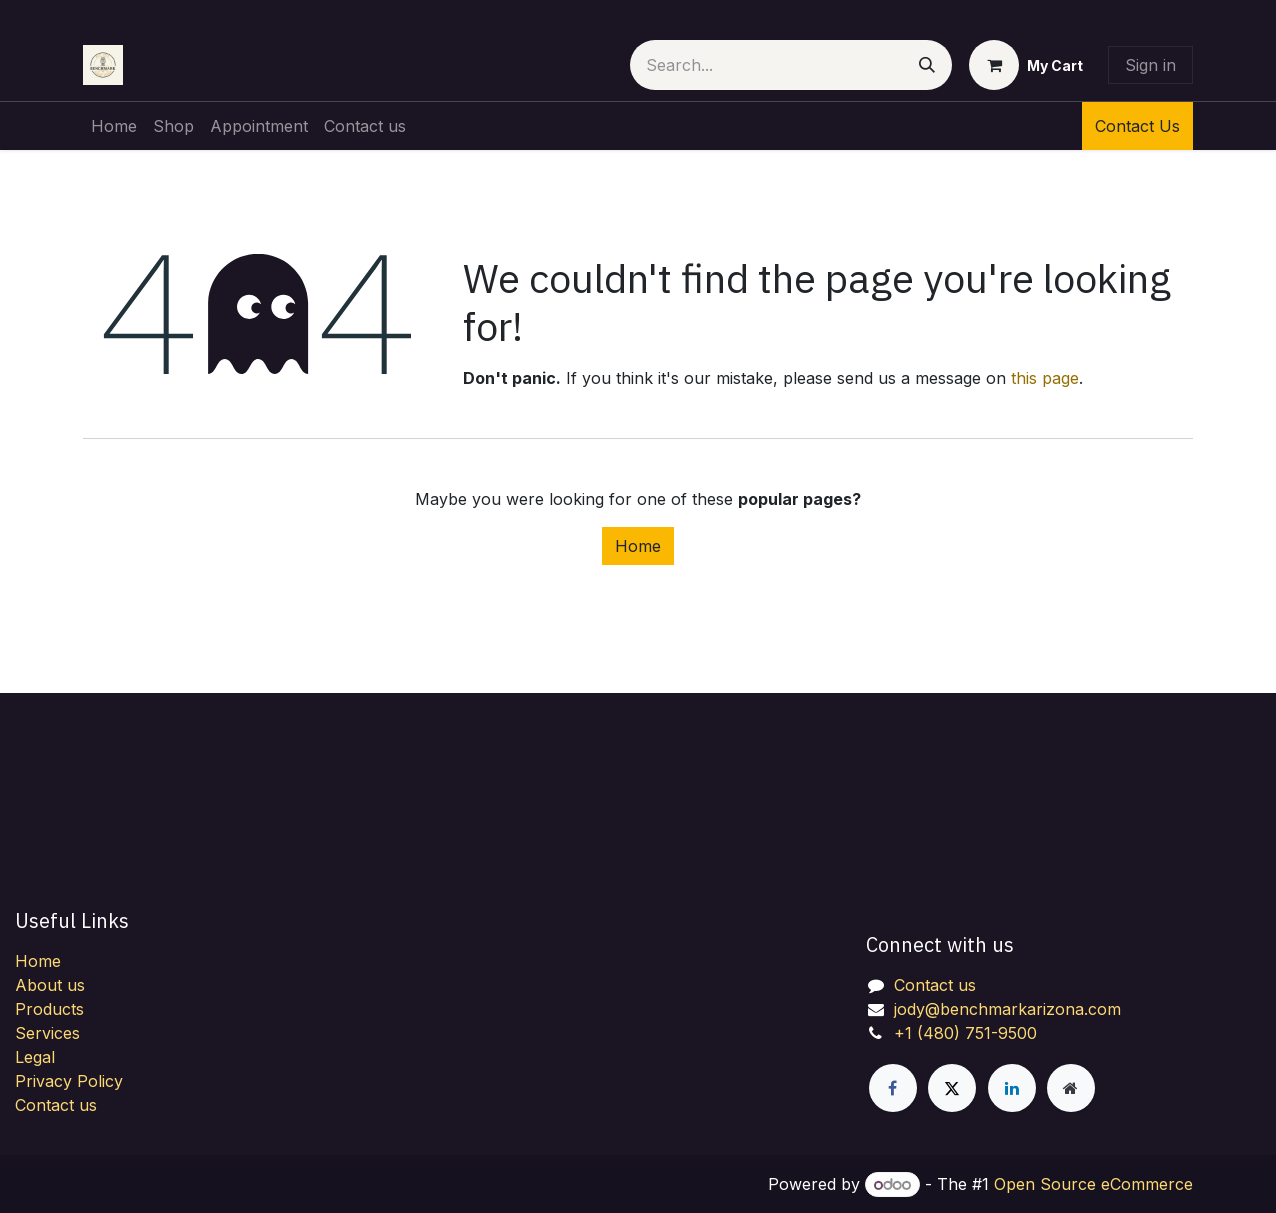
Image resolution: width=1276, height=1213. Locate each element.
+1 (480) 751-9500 (965, 1033)
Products (49, 1009)
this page (1045, 378)
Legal (35, 1057)
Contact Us (1137, 126)
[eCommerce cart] (1026, 65)
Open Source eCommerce (1093, 1184)
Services (47, 1033)
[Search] (927, 65)
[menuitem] (114, 126)
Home (638, 546)
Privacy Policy (69, 1081)
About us (50, 985)
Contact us (56, 1105)
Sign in (1150, 65)
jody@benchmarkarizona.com (1007, 1009)
